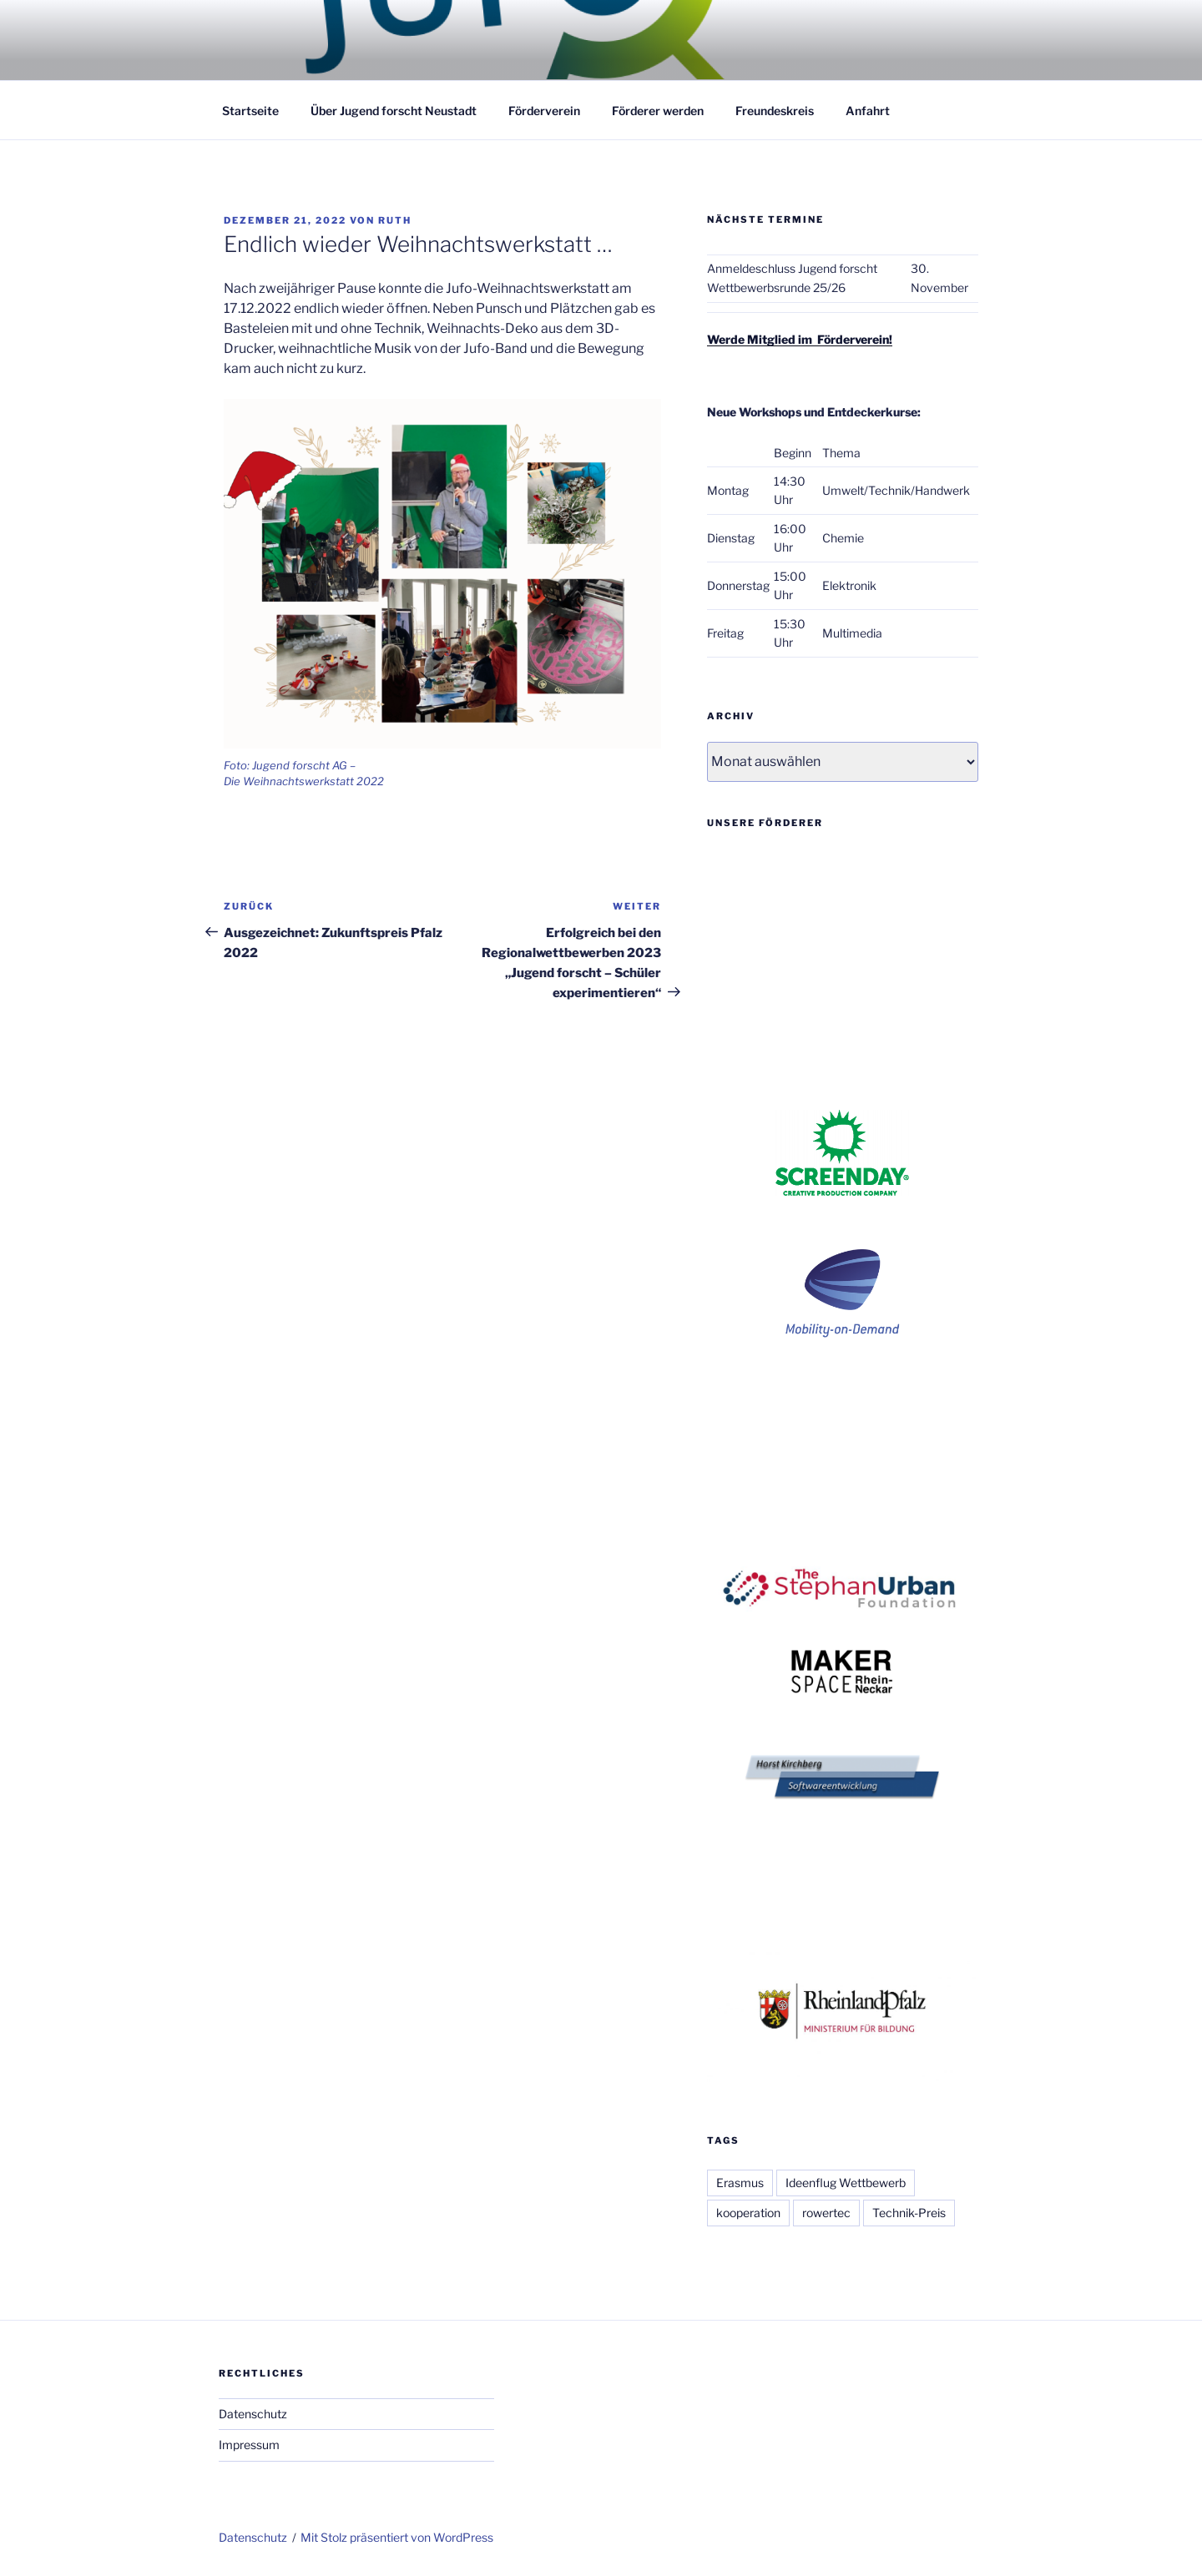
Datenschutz (253, 2414)
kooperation (748, 2212)
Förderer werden (658, 110)
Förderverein (544, 110)
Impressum (249, 2444)
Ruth (395, 220)
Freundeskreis (774, 110)
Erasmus (740, 2182)
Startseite (250, 110)
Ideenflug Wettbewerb (845, 2182)
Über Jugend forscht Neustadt (394, 110)
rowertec (826, 2212)
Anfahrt (868, 110)
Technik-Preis (909, 2212)
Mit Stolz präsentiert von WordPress (396, 2537)
